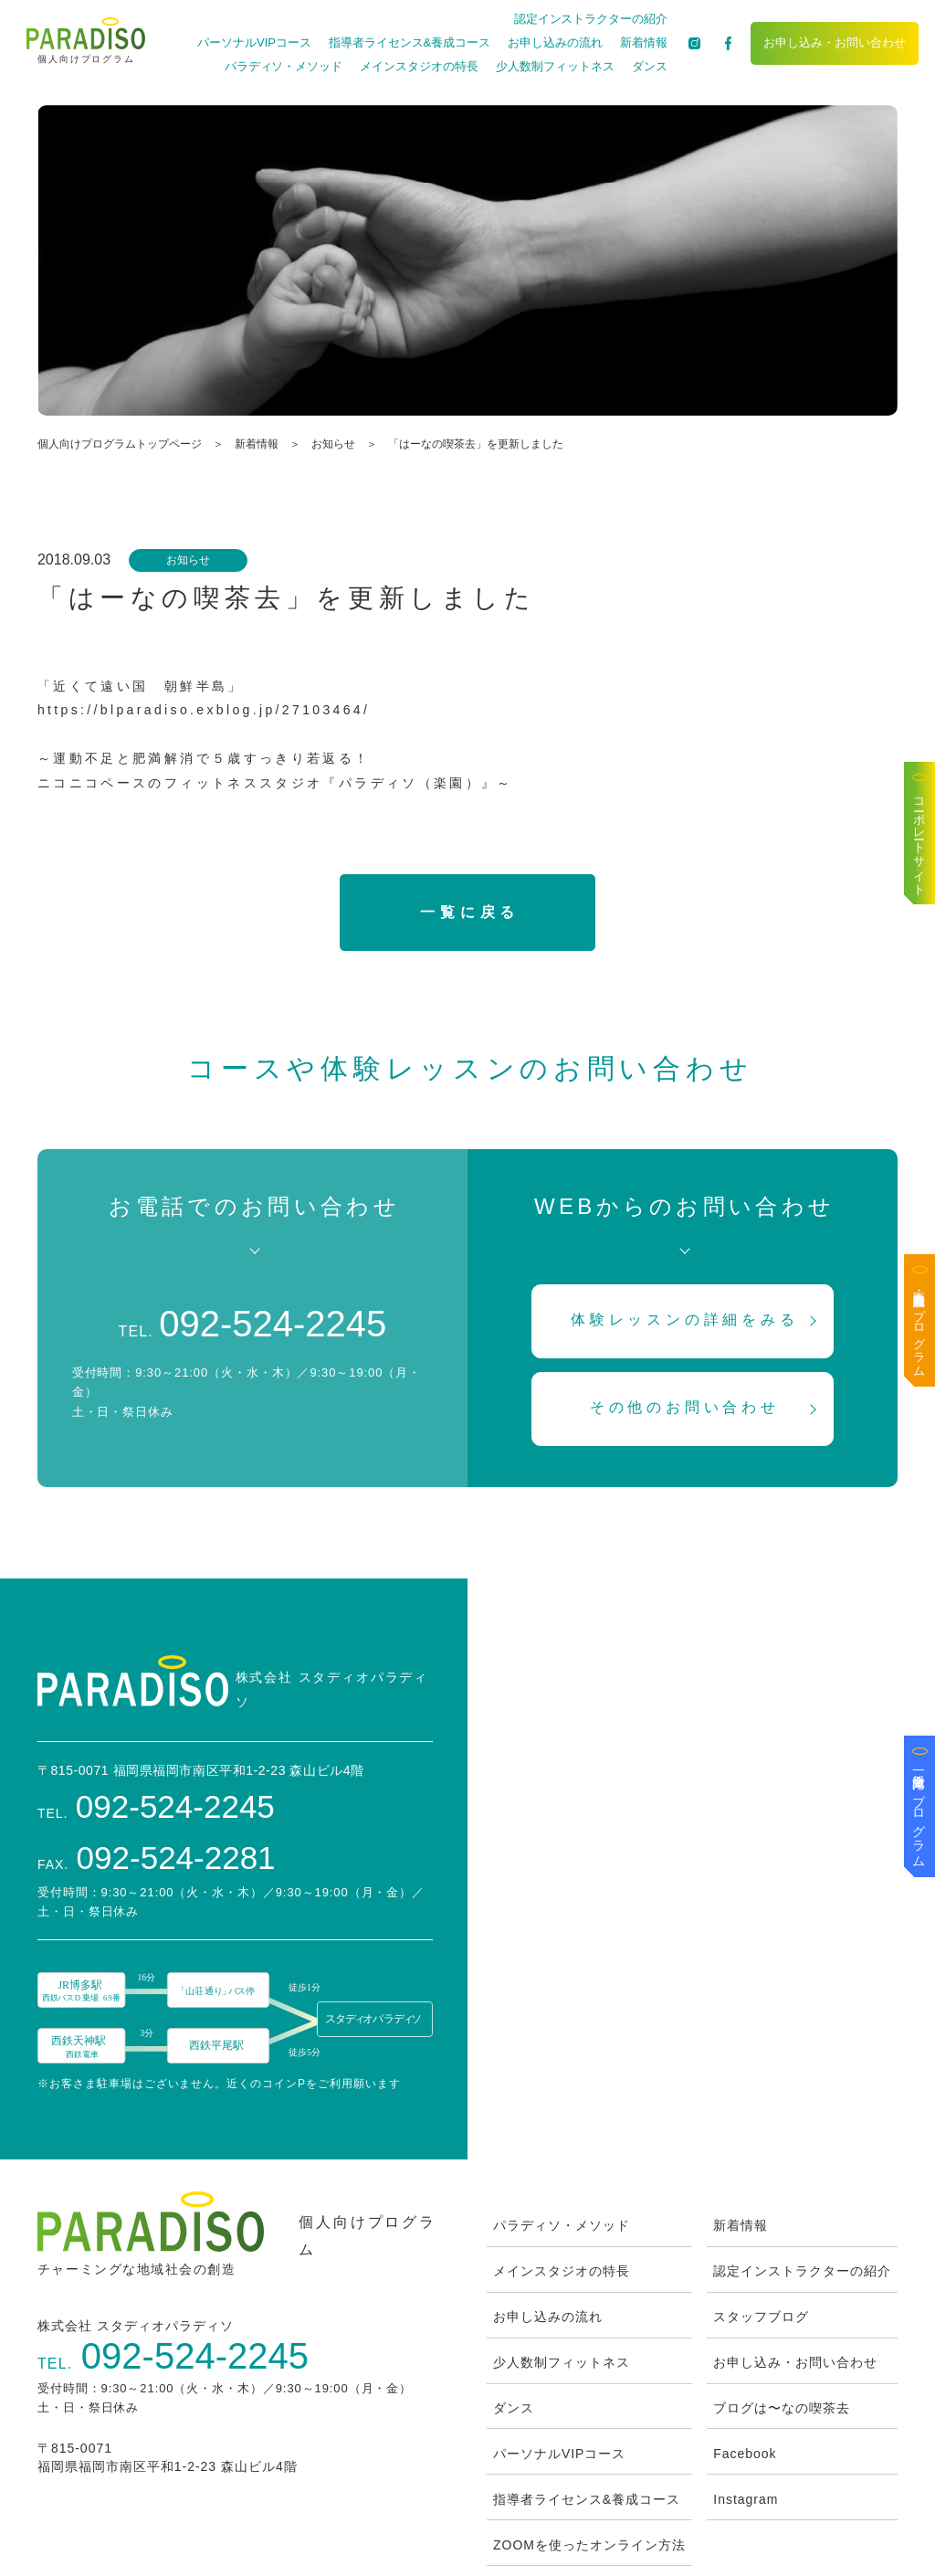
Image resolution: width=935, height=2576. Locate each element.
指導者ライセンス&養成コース (408, 42)
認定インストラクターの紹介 (589, 19)
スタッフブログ (761, 2226)
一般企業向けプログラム (919, 1813)
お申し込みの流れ (554, 42)
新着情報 (642, 42)
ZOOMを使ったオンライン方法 (589, 2454)
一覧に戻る (470, 912)
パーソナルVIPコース (253, 42)
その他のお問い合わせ (685, 1407)
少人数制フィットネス (554, 66)
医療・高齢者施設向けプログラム (920, 1327)
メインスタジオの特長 (418, 66)
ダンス (648, 66)
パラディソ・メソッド (282, 66)
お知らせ (333, 444)
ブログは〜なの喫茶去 (781, 2317)
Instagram (745, 2409)
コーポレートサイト (920, 840)
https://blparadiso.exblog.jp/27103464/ (203, 709)
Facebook (744, 2363)
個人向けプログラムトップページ (119, 444)
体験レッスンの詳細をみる (685, 1319)
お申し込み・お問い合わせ (833, 42)
